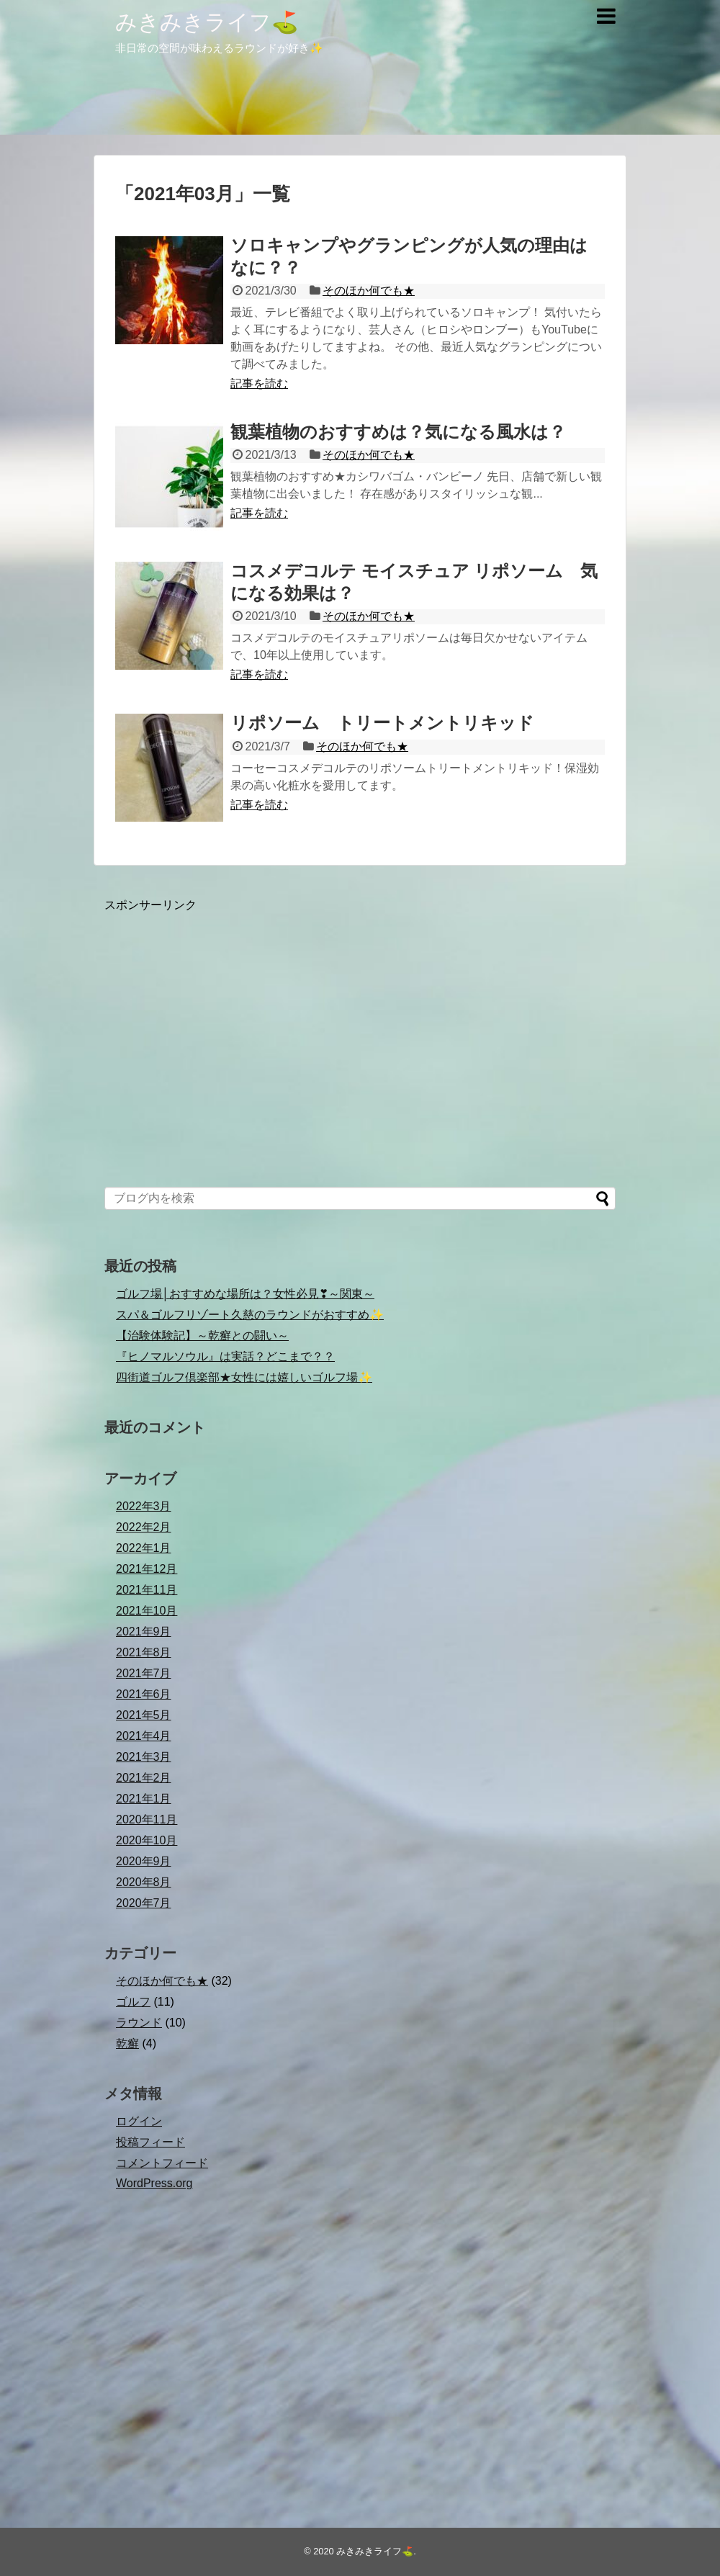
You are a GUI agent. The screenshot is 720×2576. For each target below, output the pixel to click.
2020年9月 (143, 1861)
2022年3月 (143, 1506)
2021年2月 (143, 1778)
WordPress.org (154, 2183)
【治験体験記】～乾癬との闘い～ (202, 1335)
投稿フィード (150, 2142)
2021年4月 (143, 1736)
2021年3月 (143, 1757)
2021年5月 (143, 1715)
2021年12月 (146, 1569)
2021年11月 (146, 1590)
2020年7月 (143, 1903)
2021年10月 (146, 1611)
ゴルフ (133, 2002)
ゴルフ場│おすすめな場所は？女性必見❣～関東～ (245, 1294)
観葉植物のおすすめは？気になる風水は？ (398, 431)
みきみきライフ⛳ (206, 22)
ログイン (139, 2121)
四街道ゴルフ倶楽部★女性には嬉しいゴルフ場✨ (244, 1377)
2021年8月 (143, 1652)
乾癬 (127, 2043)
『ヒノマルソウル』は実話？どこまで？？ (225, 1356)
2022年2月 (143, 1527)
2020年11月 (146, 1819)
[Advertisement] (360, 1051)
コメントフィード (162, 2163)
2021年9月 (143, 1631)
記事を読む (259, 383)
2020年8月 (143, 1882)
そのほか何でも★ (369, 290)
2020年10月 (146, 1840)
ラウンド (139, 2022)
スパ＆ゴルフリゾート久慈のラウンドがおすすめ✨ (250, 1315)
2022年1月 (143, 1548)
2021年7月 (143, 1673)
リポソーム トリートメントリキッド (382, 722)
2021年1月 (143, 1798)
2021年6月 (143, 1694)
